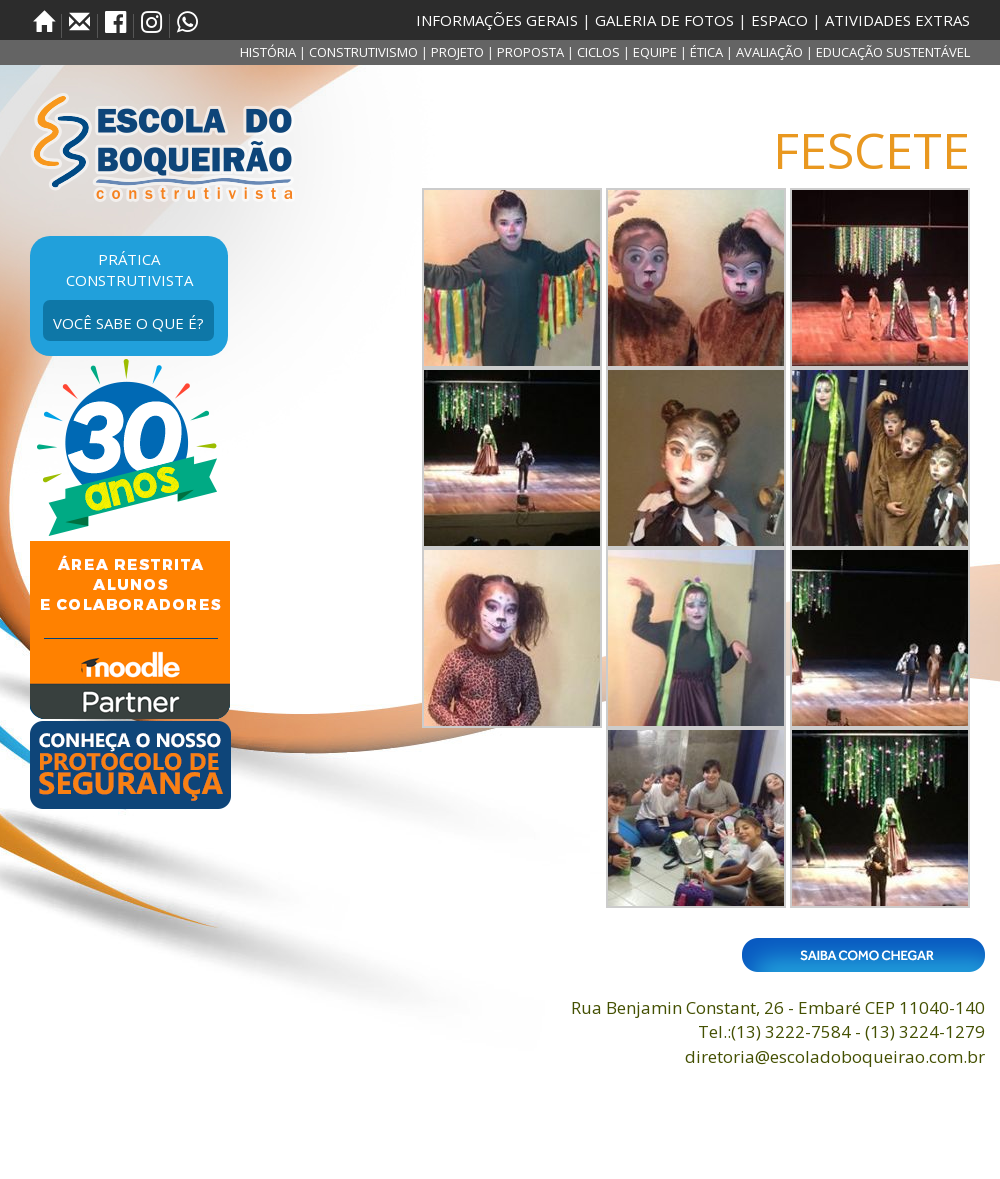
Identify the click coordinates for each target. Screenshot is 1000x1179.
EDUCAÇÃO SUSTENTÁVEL (893, 52)
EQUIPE (655, 52)
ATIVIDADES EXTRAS (897, 20)
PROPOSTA (530, 52)
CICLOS (598, 52)
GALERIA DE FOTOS (664, 20)
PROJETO (457, 52)
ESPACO (779, 20)
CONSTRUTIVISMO (363, 52)
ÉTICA (706, 52)
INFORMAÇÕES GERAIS (497, 20)
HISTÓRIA (268, 52)
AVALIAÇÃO (769, 52)
